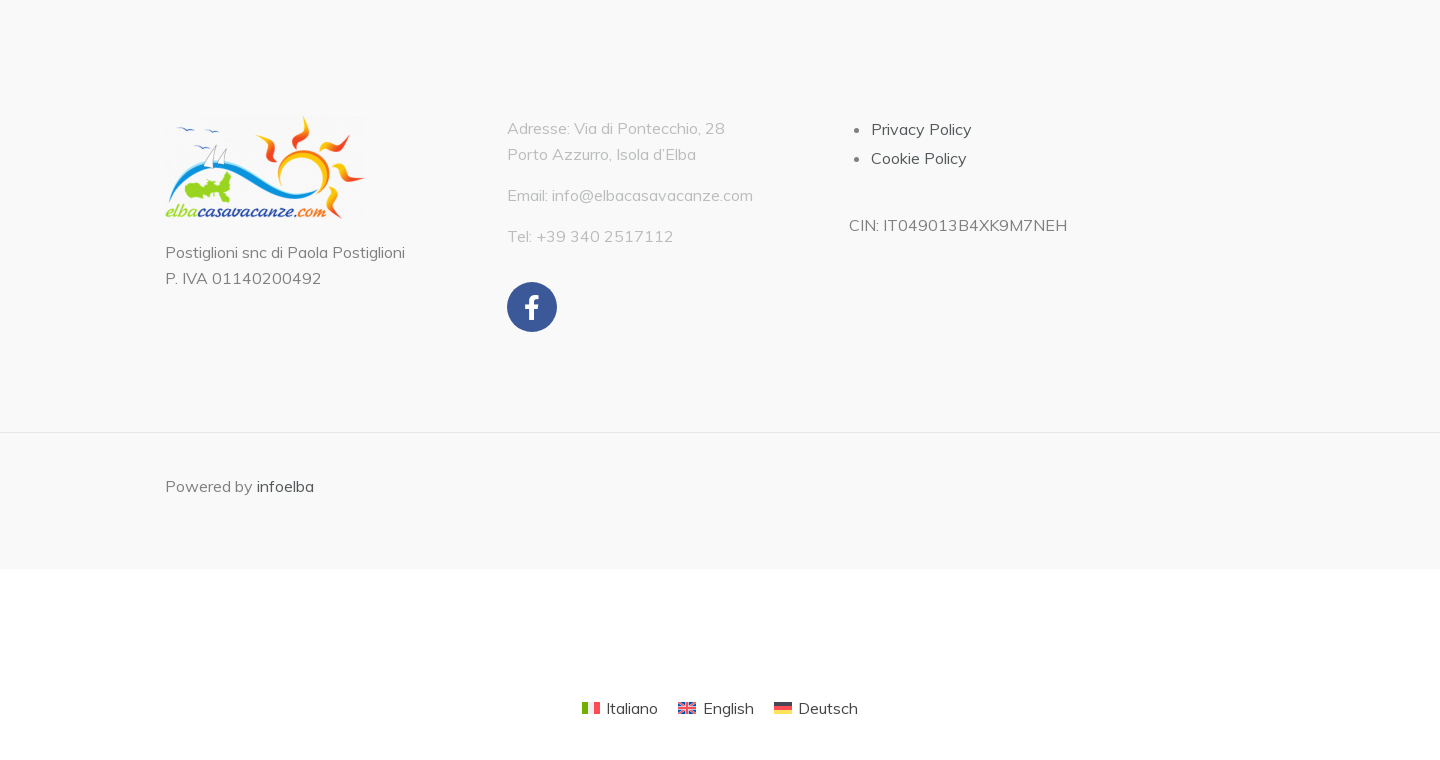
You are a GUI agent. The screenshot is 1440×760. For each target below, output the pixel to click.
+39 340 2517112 (605, 236)
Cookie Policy (919, 158)
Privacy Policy (921, 129)
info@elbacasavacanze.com (652, 195)
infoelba (285, 486)
